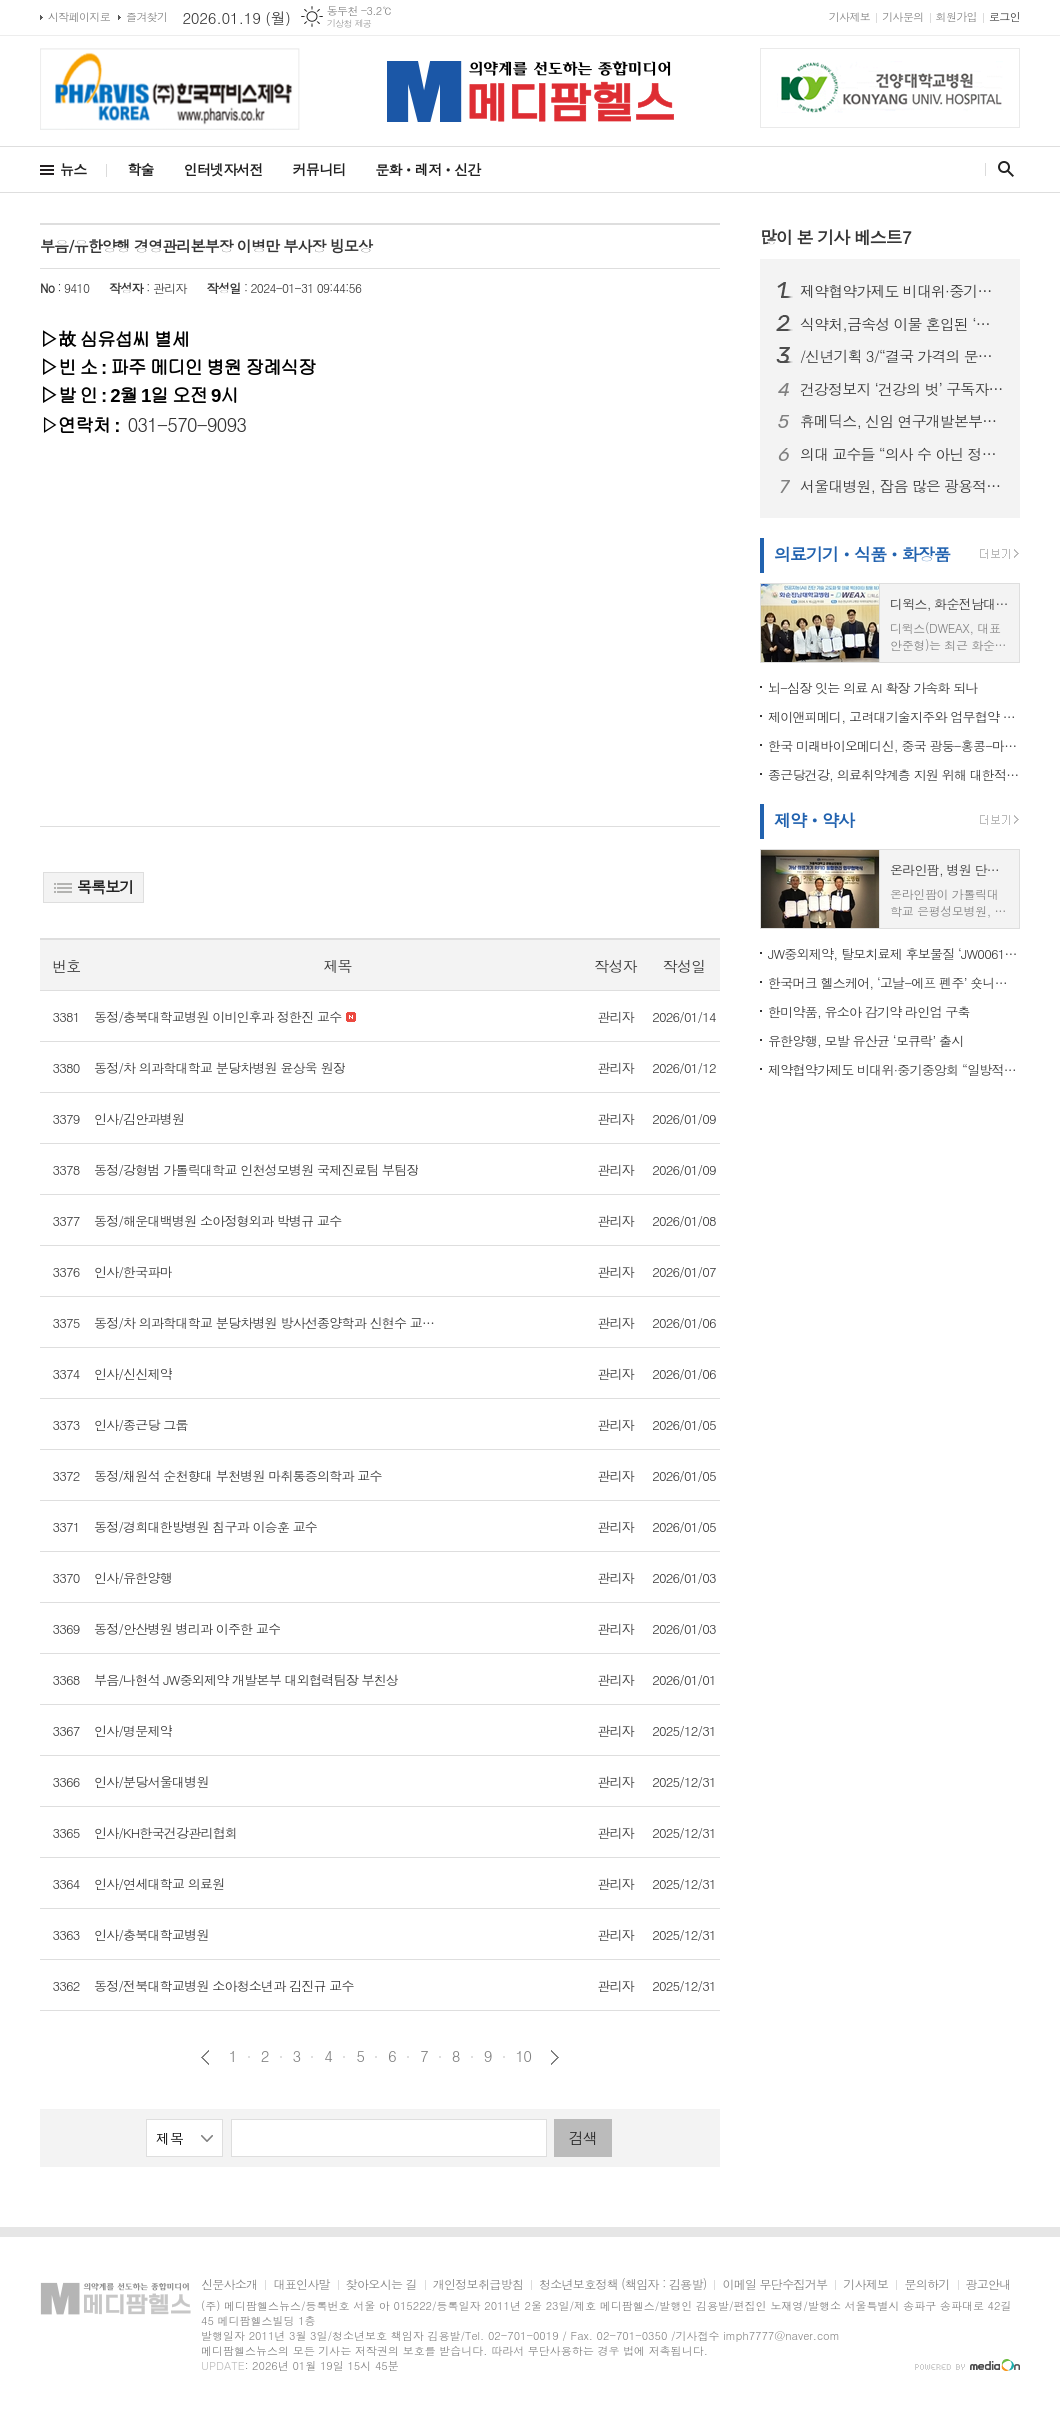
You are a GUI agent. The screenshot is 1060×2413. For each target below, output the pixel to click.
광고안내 (988, 2284)
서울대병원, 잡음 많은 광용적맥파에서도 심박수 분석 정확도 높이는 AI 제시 (902, 486)
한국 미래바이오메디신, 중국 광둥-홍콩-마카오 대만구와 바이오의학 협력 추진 (894, 745)
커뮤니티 (319, 169)
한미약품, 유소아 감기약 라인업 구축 (869, 1011)
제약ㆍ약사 (814, 820)
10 (524, 2056)
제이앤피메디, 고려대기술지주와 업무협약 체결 (894, 716)
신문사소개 (229, 2284)
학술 (140, 169)
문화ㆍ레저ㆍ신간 (427, 169)
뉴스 (73, 169)
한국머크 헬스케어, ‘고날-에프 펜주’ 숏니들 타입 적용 (894, 982)
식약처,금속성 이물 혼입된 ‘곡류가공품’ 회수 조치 (902, 324)
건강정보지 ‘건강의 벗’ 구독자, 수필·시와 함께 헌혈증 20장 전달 (902, 389)
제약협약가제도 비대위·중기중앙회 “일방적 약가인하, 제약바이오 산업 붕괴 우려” (902, 291)
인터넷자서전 (223, 169)
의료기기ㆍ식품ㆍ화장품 (862, 554)
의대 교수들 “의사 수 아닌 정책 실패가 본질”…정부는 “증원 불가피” (902, 454)
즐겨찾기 (146, 16)
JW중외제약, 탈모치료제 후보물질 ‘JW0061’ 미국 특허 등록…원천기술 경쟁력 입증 (894, 953)
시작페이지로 (79, 16)
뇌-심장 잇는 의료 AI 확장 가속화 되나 (873, 687)
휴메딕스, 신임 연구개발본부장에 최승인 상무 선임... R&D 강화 (902, 421)
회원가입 (956, 16)
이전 (205, 2057)
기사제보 (849, 16)
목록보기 (93, 886)
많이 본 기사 (835, 237)
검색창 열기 (1001, 169)
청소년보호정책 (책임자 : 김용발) (622, 2284)
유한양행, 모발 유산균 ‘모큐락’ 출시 (865, 1040)
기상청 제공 (349, 23)
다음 (554, 2057)
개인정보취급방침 (478, 2284)
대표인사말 (301, 2284)
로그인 (1004, 16)
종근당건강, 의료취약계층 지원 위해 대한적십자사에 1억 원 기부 (894, 774)
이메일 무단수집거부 (774, 2284)
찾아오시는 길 (381, 2284)
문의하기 (926, 2284)
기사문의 (902, 16)
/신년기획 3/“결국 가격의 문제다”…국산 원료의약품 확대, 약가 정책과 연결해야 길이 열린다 (902, 356)
